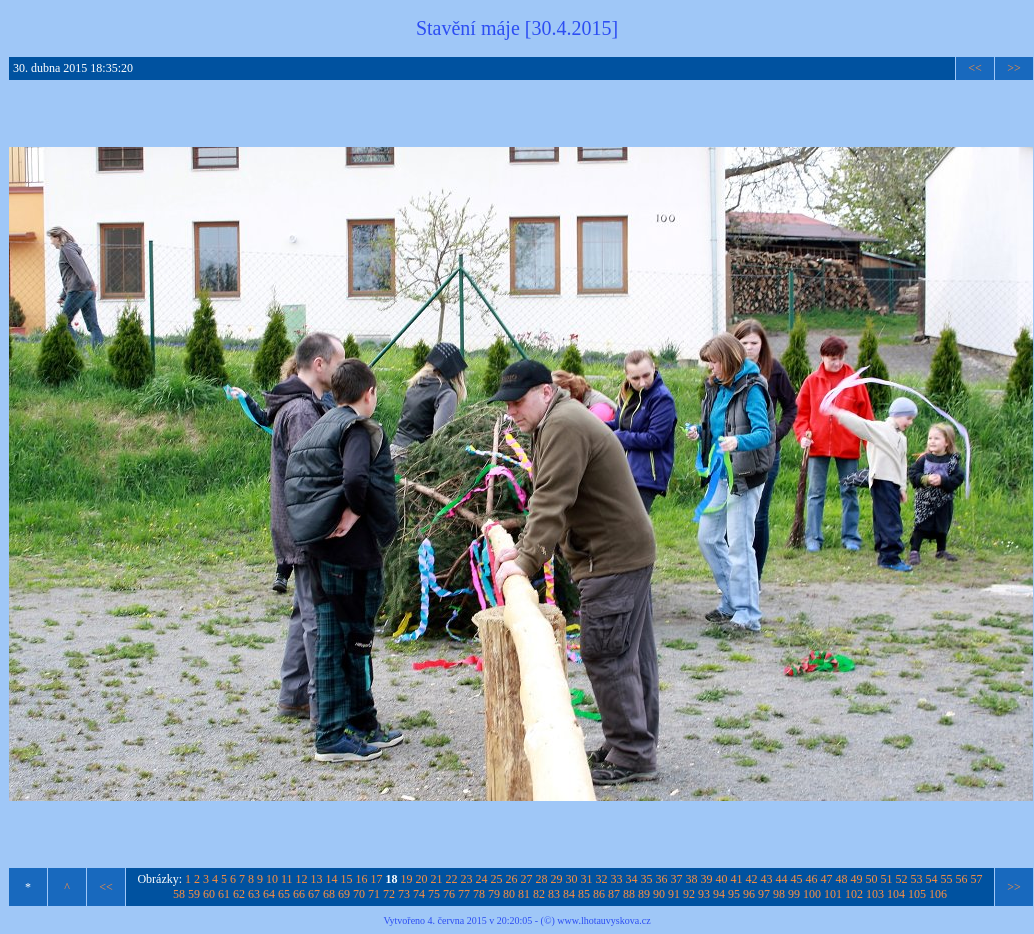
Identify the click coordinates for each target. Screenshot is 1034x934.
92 (689, 894)
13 (317, 879)
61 (224, 894)
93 (704, 894)
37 (677, 879)
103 (875, 894)
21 (437, 879)
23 (467, 879)
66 (299, 894)
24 (482, 879)
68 (329, 894)
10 (272, 879)
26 (512, 879)
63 (254, 894)
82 (539, 894)
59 (194, 894)
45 (797, 879)
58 (179, 894)
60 (209, 894)
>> (1014, 68)
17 (377, 879)
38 (692, 879)
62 (239, 894)
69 (344, 894)
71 (374, 894)
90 (659, 894)
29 (557, 879)
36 (662, 879)
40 (722, 879)
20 (422, 879)
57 (977, 879)
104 (896, 894)
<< (975, 68)
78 (479, 894)
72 (389, 894)
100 (812, 894)
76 (449, 894)
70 (359, 894)
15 (347, 879)
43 (767, 879)
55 (947, 879)
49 (857, 879)
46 (812, 879)
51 (887, 879)
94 (719, 894)
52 (902, 879)
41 (737, 879)
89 (644, 894)
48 (842, 879)
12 (302, 879)
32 (602, 879)
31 (587, 879)
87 (614, 894)
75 (434, 894)
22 (452, 879)
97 (764, 894)
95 (734, 894)
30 (572, 879)
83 (554, 894)
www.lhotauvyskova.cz (603, 920)
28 (542, 879)
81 (524, 894)
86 (599, 894)
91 (674, 894)
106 (938, 894)
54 (932, 879)
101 (833, 894)
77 (464, 894)
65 (284, 894)
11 (287, 879)
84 (569, 894)
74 (419, 894)
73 (404, 894)
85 (584, 894)
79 (494, 894)
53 (917, 879)
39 (707, 879)
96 (749, 894)
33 (617, 879)
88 (629, 894)
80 (509, 894)
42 (752, 879)
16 (362, 879)
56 (962, 879)
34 (632, 879)
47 (827, 879)
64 (269, 894)
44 (782, 879)
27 (527, 879)
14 (332, 879)
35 (647, 879)
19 (407, 879)
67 (314, 894)
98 (779, 894)
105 (917, 894)
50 (872, 879)
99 (794, 894)
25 (497, 879)
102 (854, 894)
